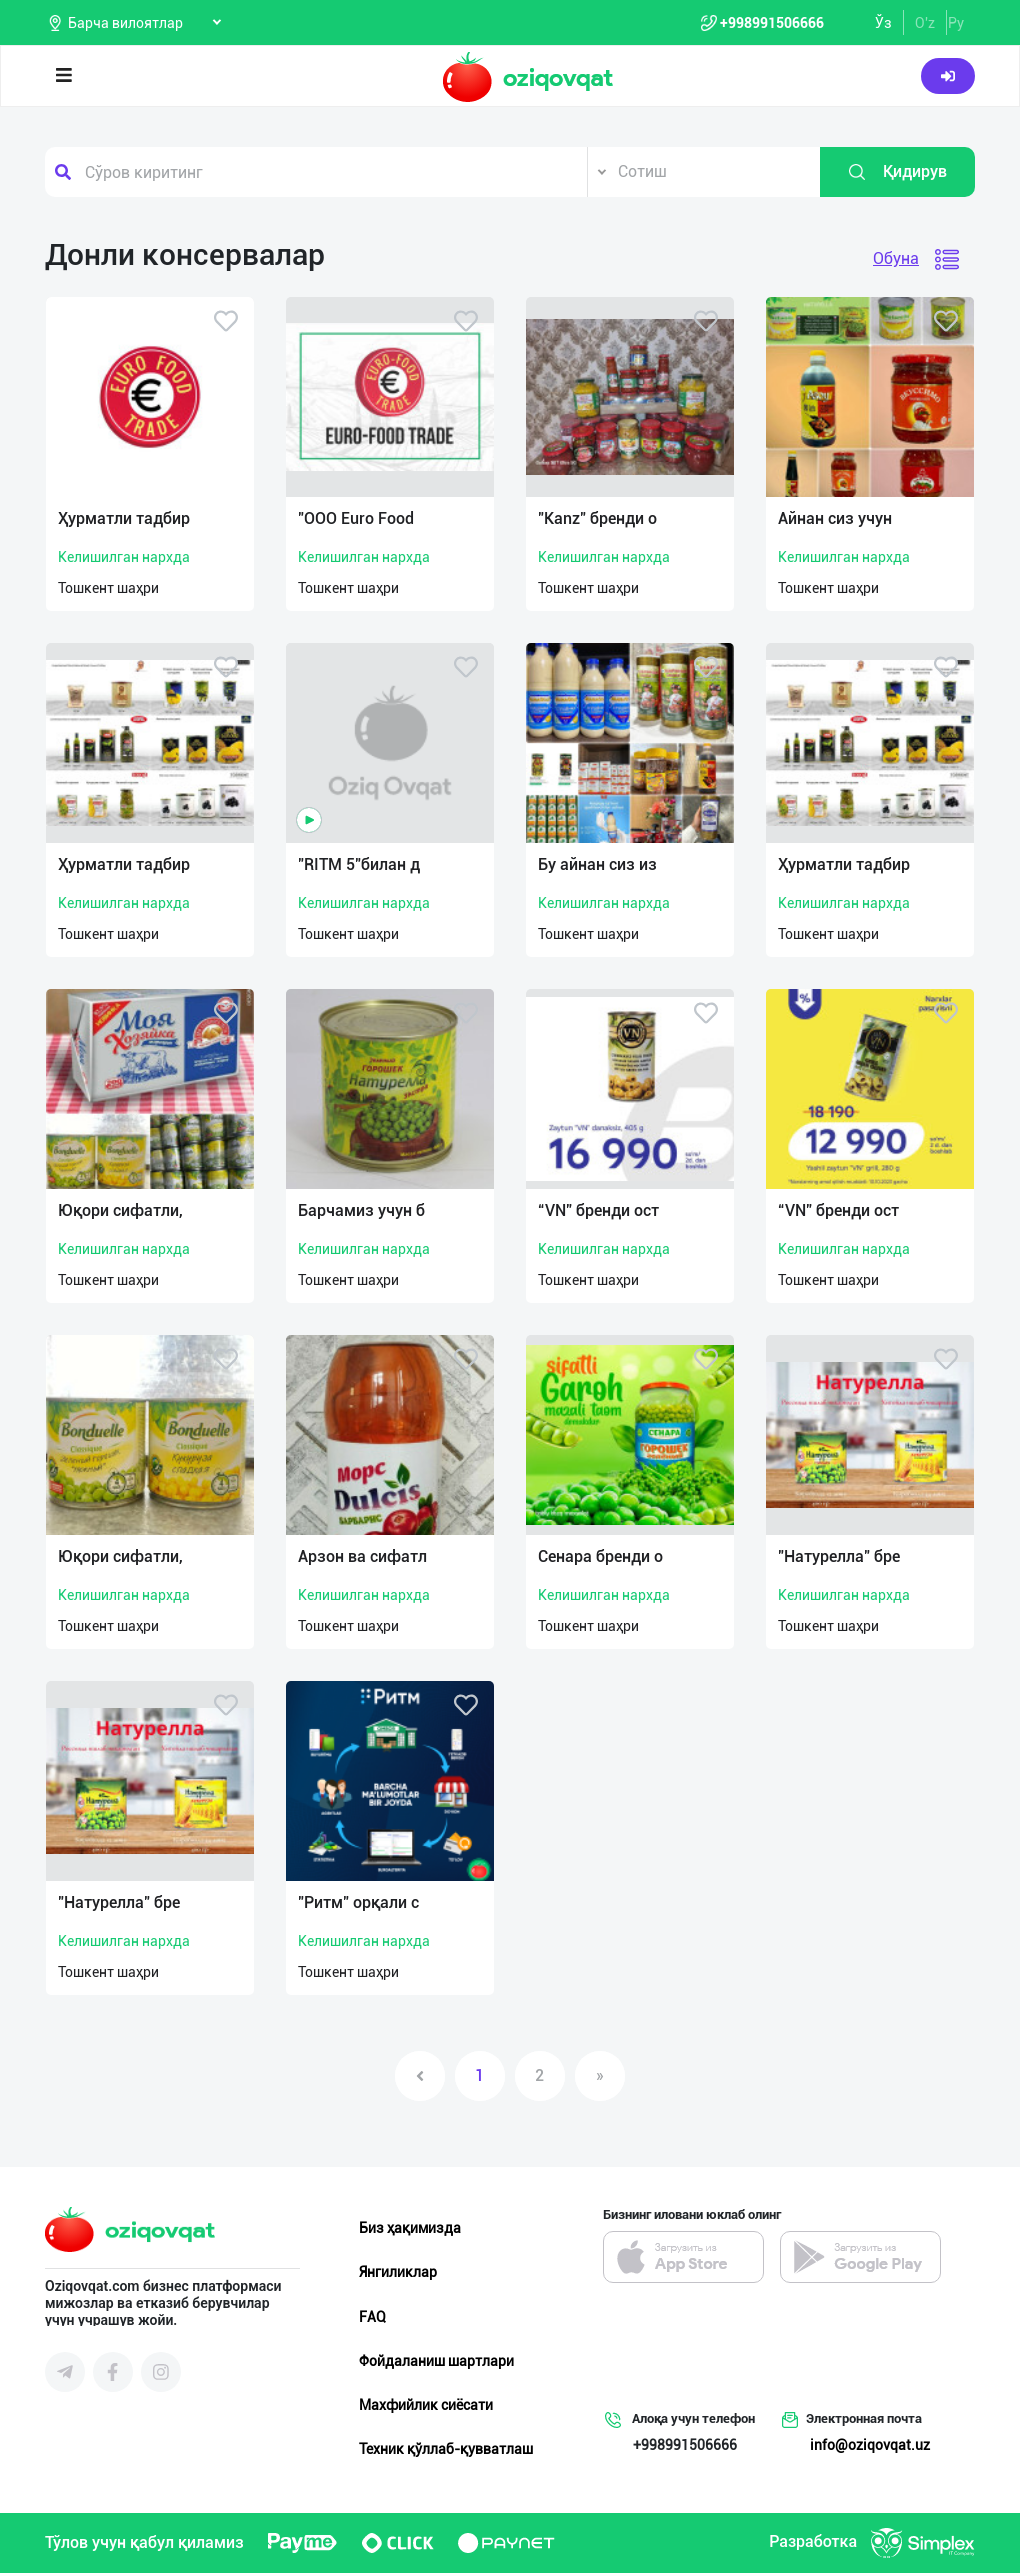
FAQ (372, 2317)
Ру (956, 23)
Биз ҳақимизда (410, 2228)
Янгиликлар (398, 2272)
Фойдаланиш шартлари (436, 2361)
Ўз (883, 23)
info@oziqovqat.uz (870, 2445)
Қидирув (897, 172)
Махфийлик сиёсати (426, 2405)
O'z (925, 23)
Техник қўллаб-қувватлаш (446, 2449)
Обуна (896, 258)
